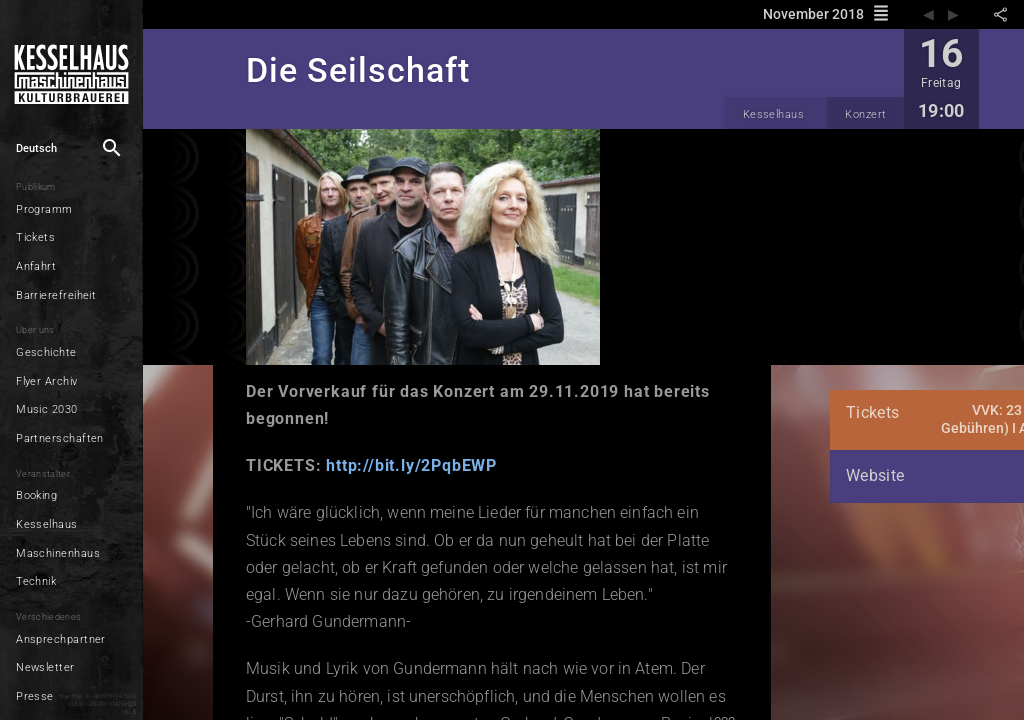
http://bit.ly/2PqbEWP (397, 465)
